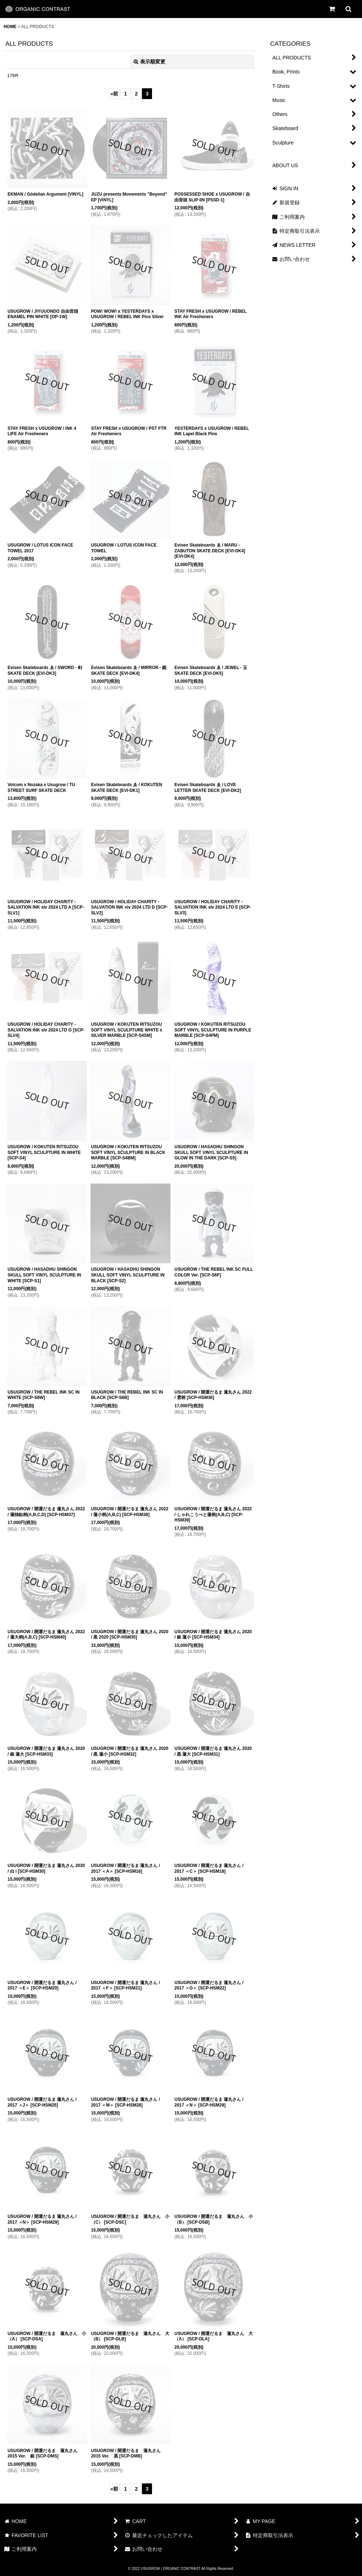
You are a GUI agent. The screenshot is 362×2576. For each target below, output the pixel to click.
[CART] (331, 9)
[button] (348, 9)
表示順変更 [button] (149, 61)
